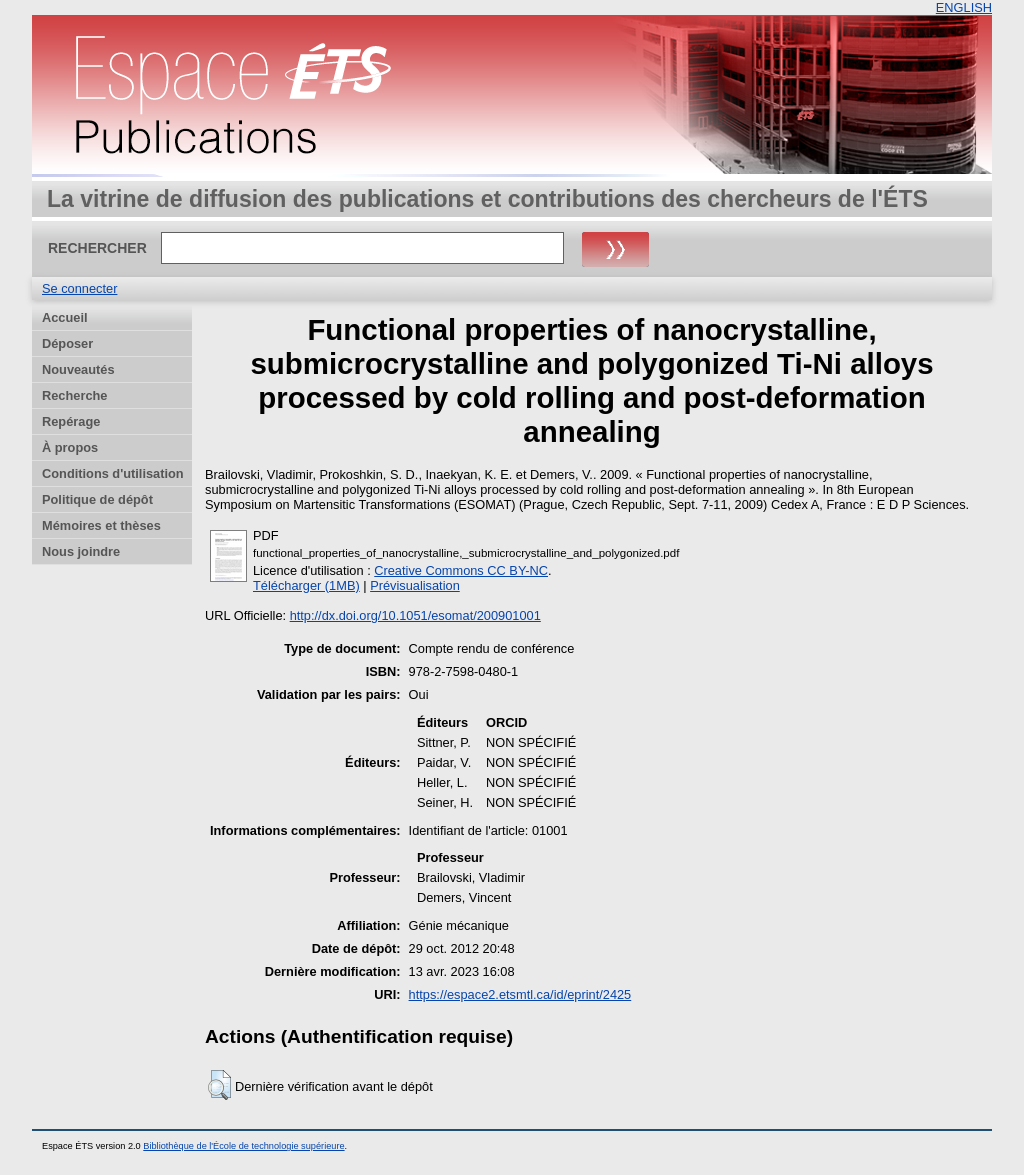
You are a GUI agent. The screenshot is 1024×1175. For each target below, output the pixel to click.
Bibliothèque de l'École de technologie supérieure (243, 1146)
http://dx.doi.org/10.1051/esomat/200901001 (415, 615)
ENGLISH (964, 7)
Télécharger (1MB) (306, 585)
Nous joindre (81, 551)
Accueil (65, 317)
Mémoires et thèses (101, 525)
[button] (219, 1085)
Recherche (74, 395)
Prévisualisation (415, 585)
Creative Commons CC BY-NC (461, 570)
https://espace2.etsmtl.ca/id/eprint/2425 (520, 994)
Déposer (67, 343)
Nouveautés (78, 369)
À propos (70, 447)
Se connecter (79, 288)
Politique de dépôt (97, 499)
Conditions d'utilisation (113, 473)
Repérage (71, 421)
